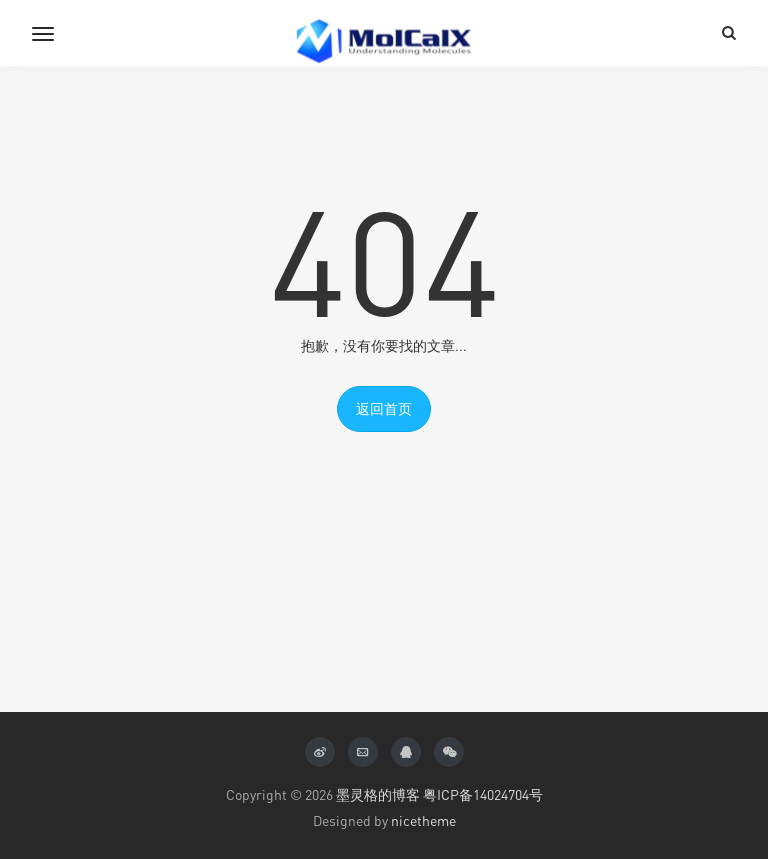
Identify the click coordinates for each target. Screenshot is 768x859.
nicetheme (423, 820)
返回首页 (384, 408)
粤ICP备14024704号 (483, 794)
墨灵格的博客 (378, 794)
